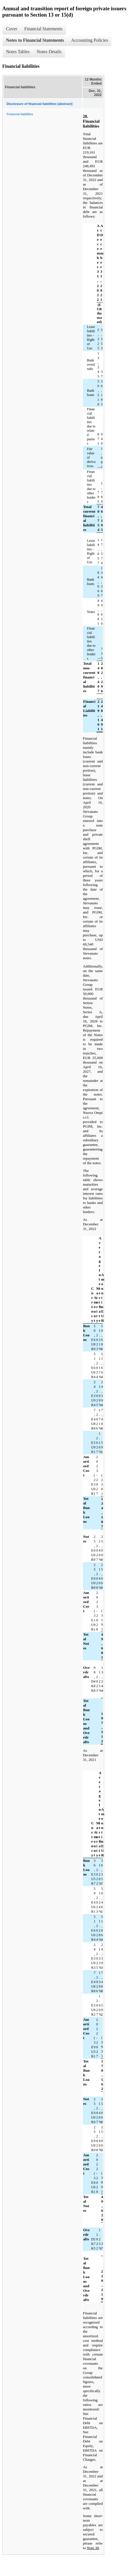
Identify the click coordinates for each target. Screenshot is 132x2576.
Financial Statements (43, 28)
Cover (11, 28)
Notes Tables (18, 51)
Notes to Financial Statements (35, 40)
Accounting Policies (89, 40)
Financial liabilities (20, 114)
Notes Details (49, 51)
